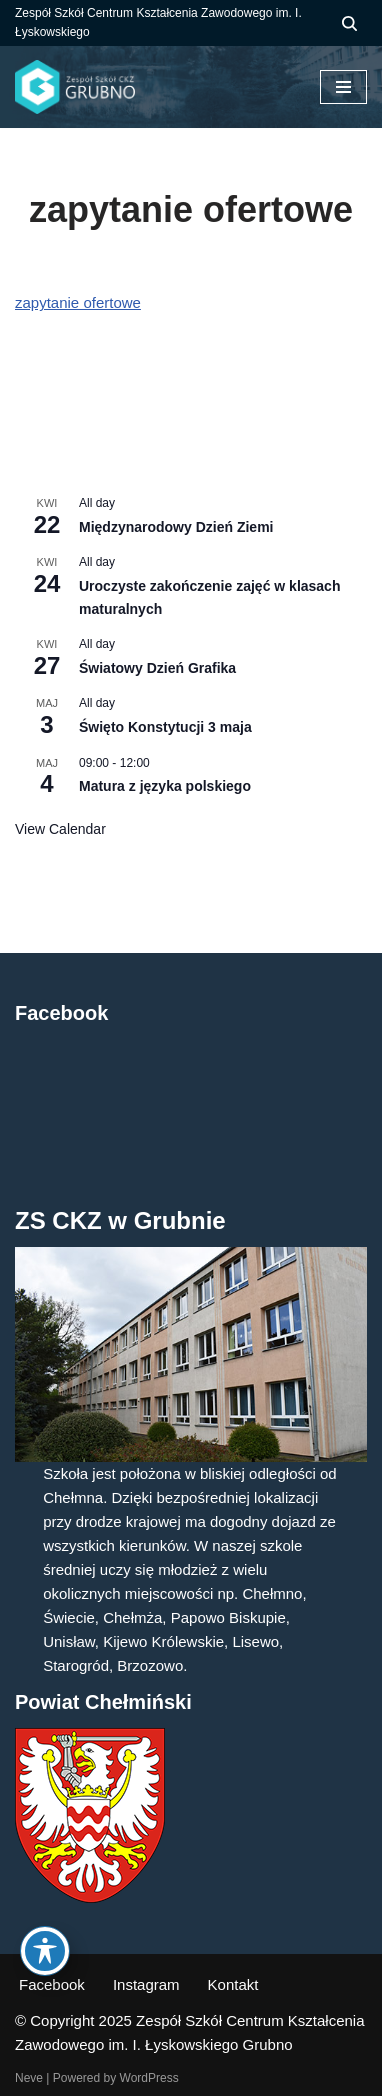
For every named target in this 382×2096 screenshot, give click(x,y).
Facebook (52, 1984)
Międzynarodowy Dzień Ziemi (176, 527)
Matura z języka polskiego (165, 786)
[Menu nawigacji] (343, 87)
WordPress (149, 2078)
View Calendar (60, 829)
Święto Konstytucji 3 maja (165, 727)
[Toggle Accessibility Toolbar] (45, 1951)
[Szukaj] (349, 23)
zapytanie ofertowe (78, 302)
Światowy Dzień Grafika (157, 668)
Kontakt (233, 1984)
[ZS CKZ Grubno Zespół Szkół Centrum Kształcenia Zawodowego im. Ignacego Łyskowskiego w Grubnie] (75, 87)
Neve (29, 2078)
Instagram (146, 1984)
